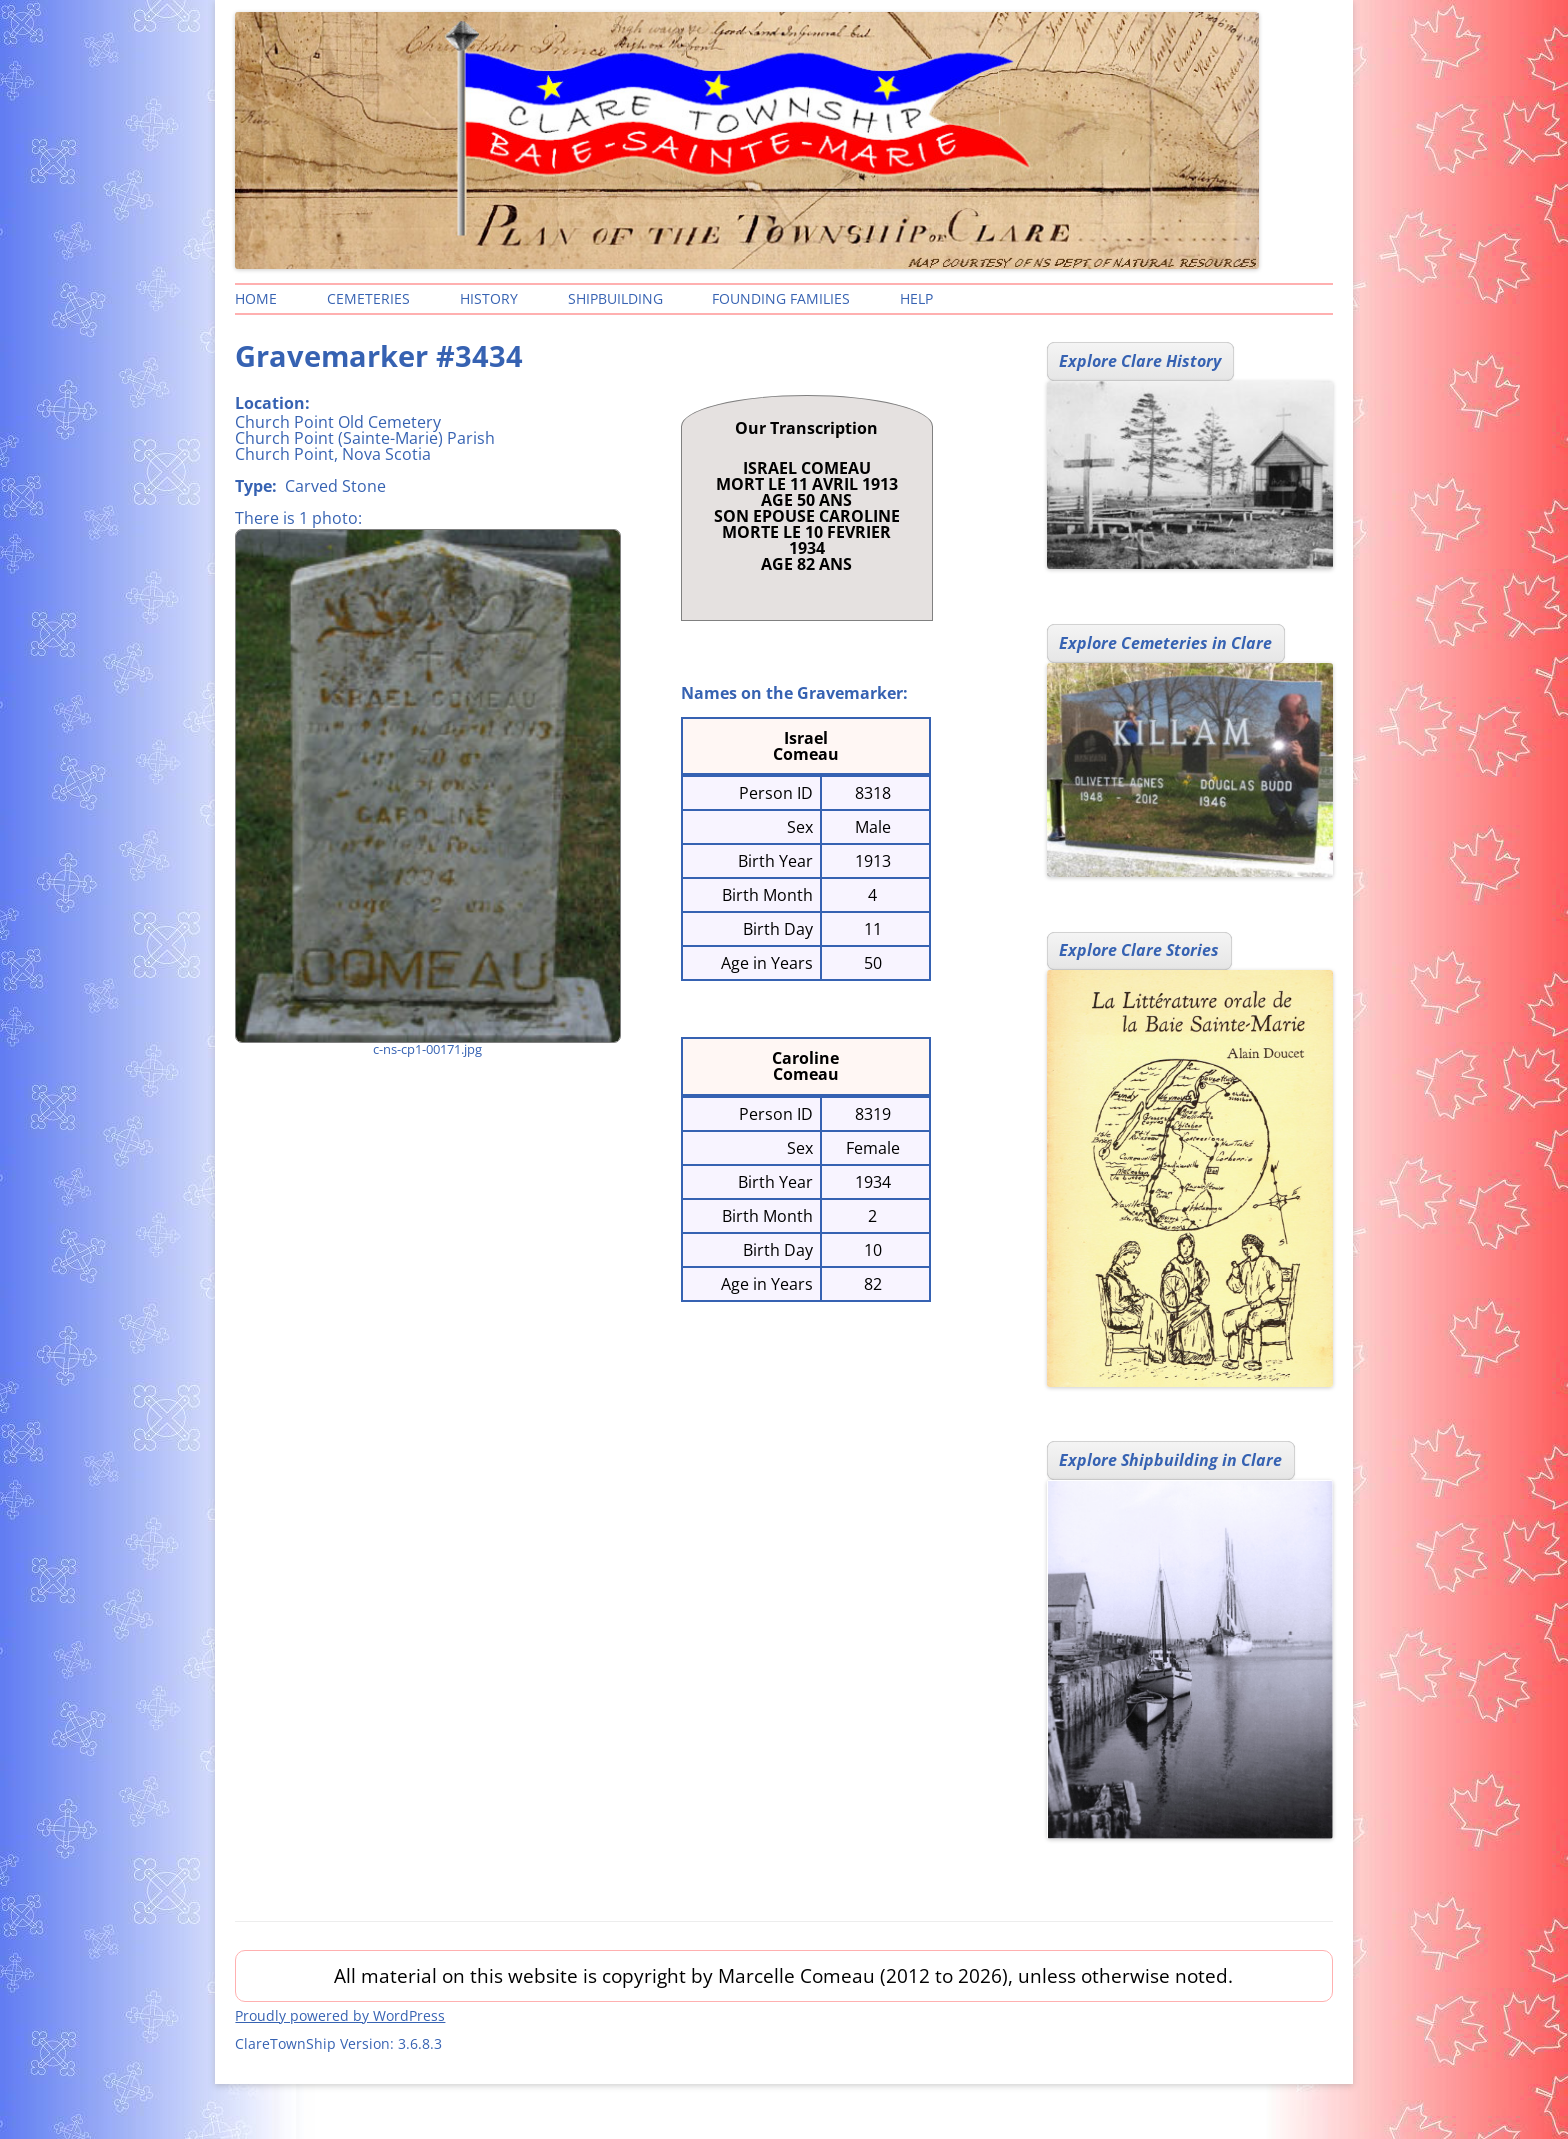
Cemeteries (368, 298)
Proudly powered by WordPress (340, 2015)
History (489, 298)
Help (916, 298)
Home (256, 298)
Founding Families (781, 298)
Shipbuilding (615, 298)
